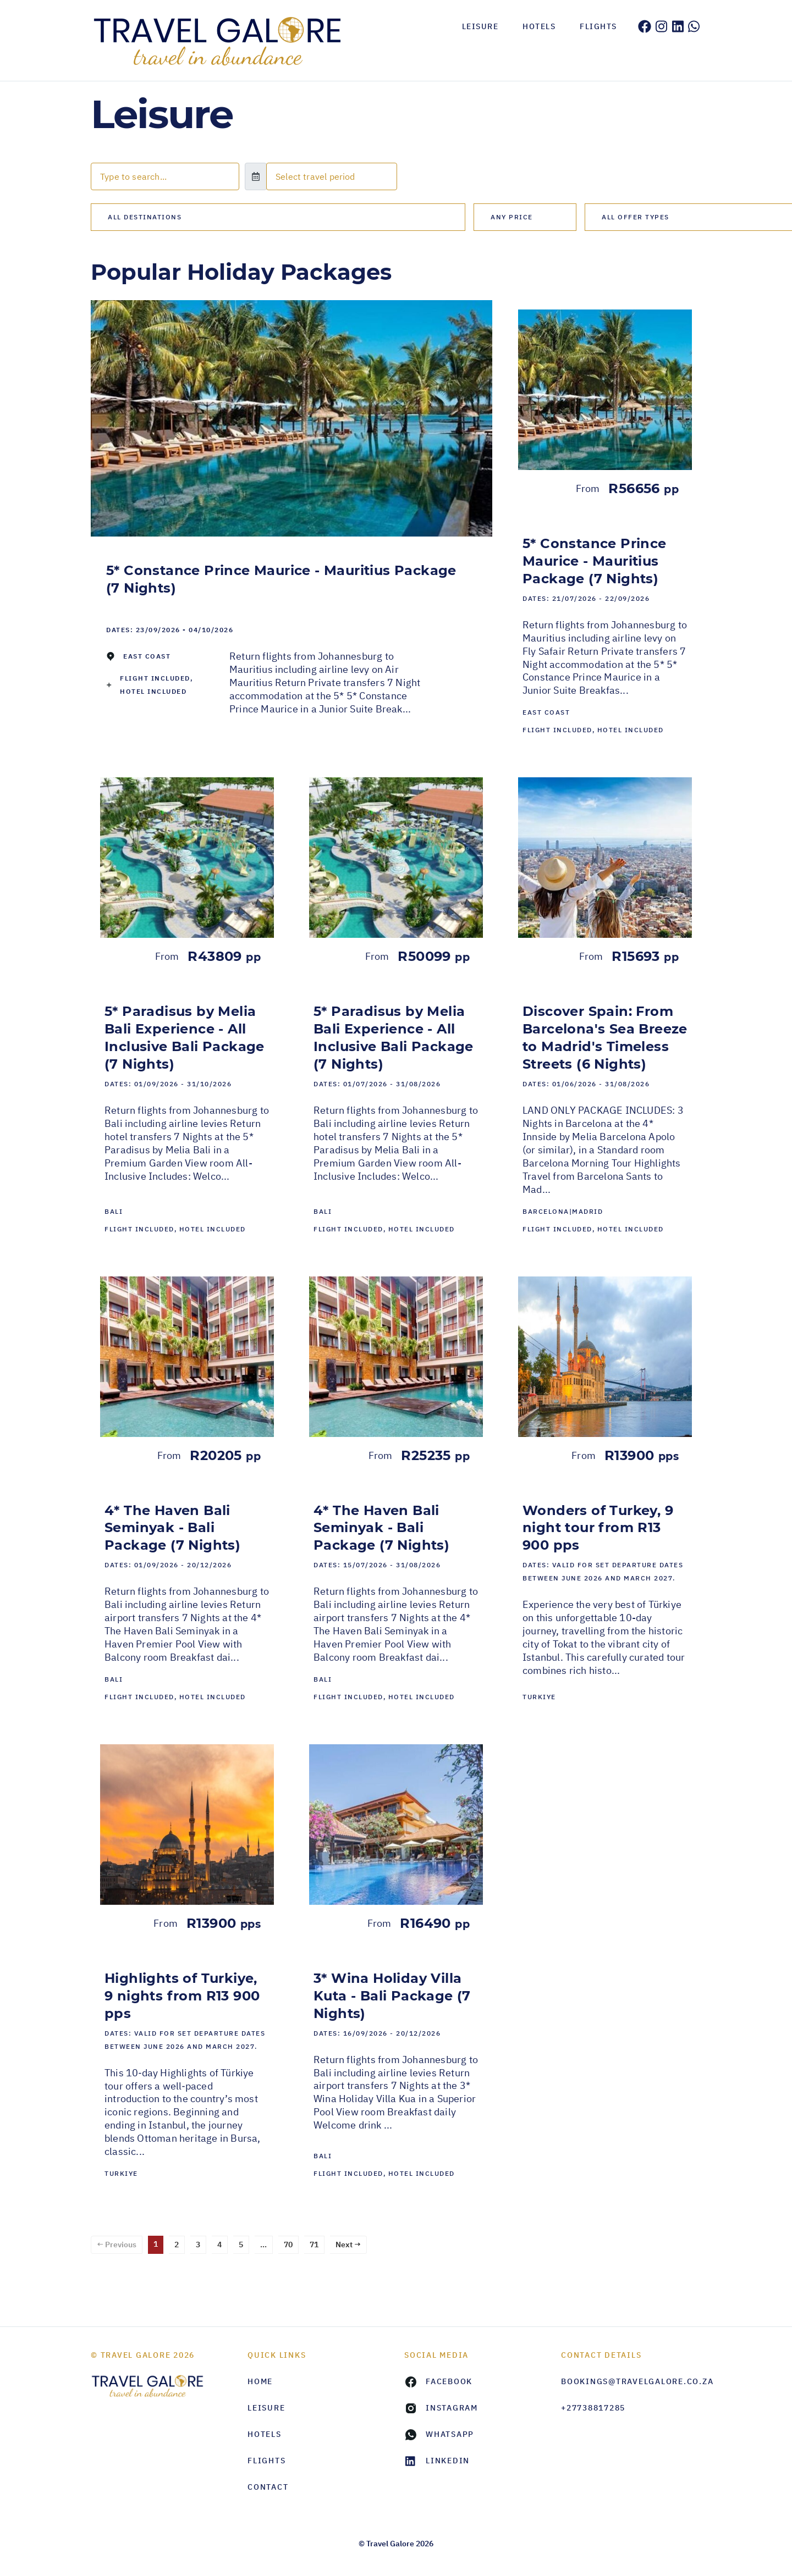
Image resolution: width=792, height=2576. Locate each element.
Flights (598, 26)
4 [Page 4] (219, 2244)
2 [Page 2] (176, 2244)
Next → (348, 2244)
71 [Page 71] (314, 2244)
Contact (268, 2487)
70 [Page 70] (288, 2244)
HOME (260, 2381)
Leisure (480, 26)
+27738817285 (593, 2408)
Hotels (539, 26)
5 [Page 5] (241, 2244)
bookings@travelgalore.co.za (631, 2381)
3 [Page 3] (198, 2244)
